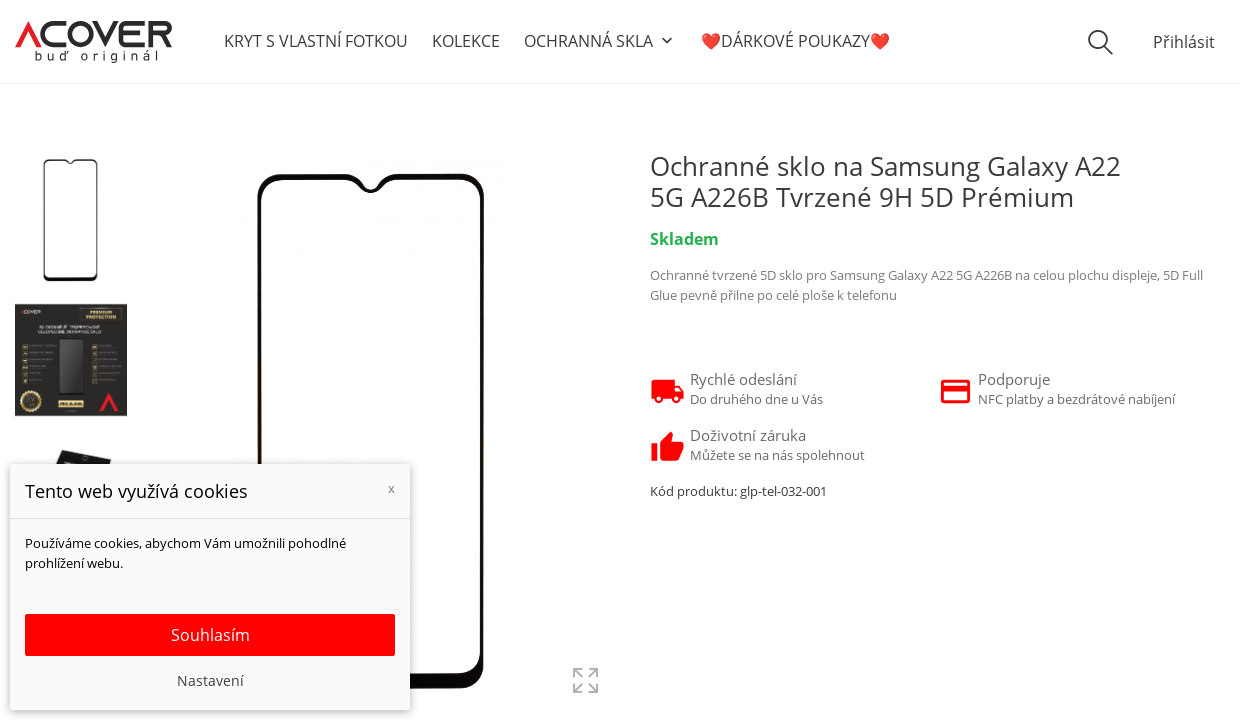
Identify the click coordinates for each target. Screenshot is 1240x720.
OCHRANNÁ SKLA (600, 42)
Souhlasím (210, 635)
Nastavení (210, 680)
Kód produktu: (693, 491)
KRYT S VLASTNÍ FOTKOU (316, 41)
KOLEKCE (466, 41)
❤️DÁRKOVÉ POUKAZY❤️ (795, 41)
